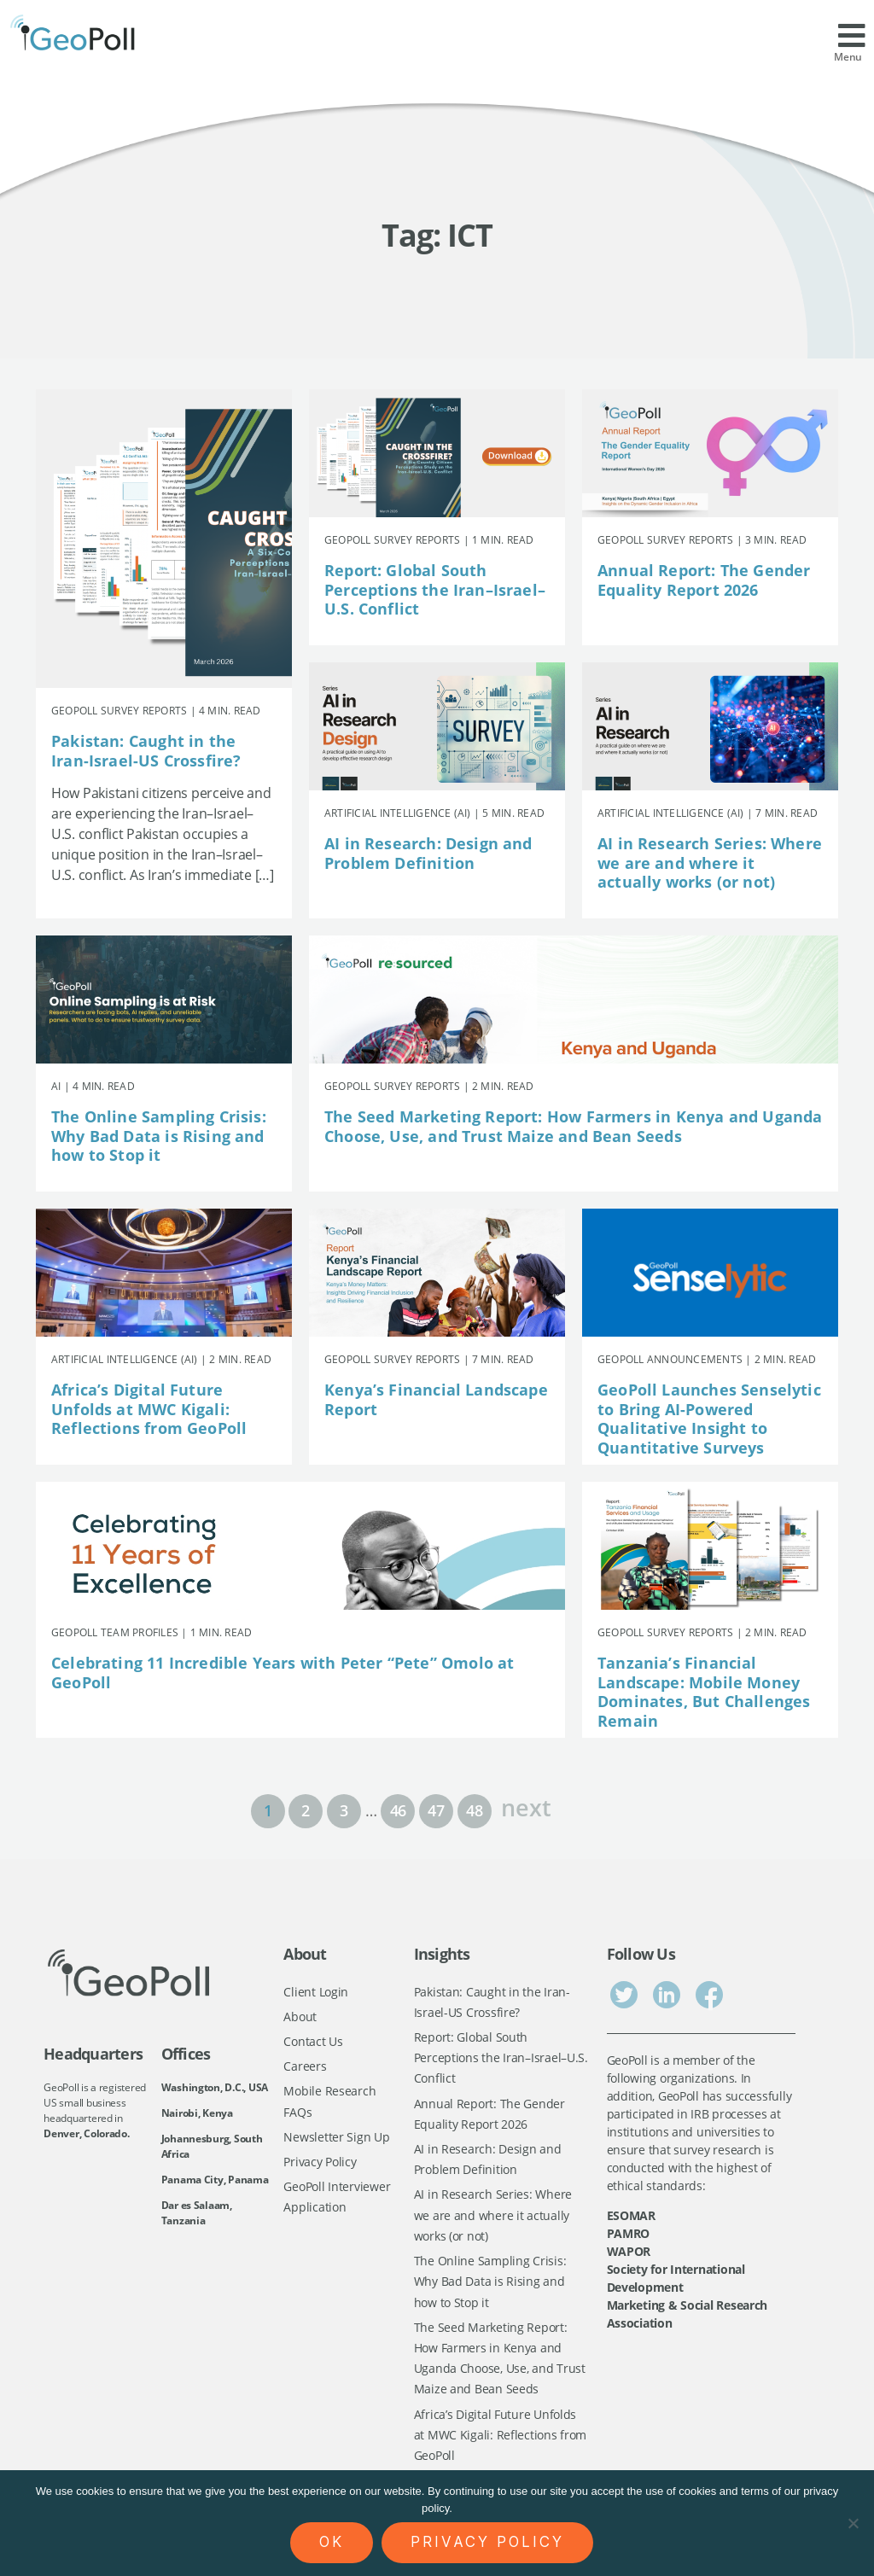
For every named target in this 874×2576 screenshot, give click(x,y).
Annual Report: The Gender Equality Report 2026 (704, 580)
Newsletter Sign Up (336, 2138)
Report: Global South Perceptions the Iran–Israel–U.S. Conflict (434, 589)
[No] (852, 2523)
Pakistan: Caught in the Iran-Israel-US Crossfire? (146, 751)
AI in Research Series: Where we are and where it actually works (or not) (709, 862)
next (526, 1806)
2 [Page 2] (305, 1810)
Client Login (315, 1992)
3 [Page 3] (344, 1810)
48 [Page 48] (474, 1810)
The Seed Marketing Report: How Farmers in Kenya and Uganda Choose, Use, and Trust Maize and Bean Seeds (573, 1126)
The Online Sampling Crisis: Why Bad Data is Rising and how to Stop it (158, 1135)
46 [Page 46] (398, 1810)
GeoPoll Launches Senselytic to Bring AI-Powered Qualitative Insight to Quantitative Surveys (709, 1418)
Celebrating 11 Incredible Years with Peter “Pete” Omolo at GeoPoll (282, 1672)
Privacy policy (487, 2541)
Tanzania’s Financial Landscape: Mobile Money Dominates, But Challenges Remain (704, 1691)
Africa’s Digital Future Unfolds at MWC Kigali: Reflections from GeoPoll (149, 1408)
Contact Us (312, 2042)
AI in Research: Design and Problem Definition (428, 853)
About (300, 2016)
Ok (331, 2541)
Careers (304, 2067)
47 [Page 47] (436, 1810)
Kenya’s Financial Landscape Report (436, 1399)
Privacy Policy (319, 2163)
